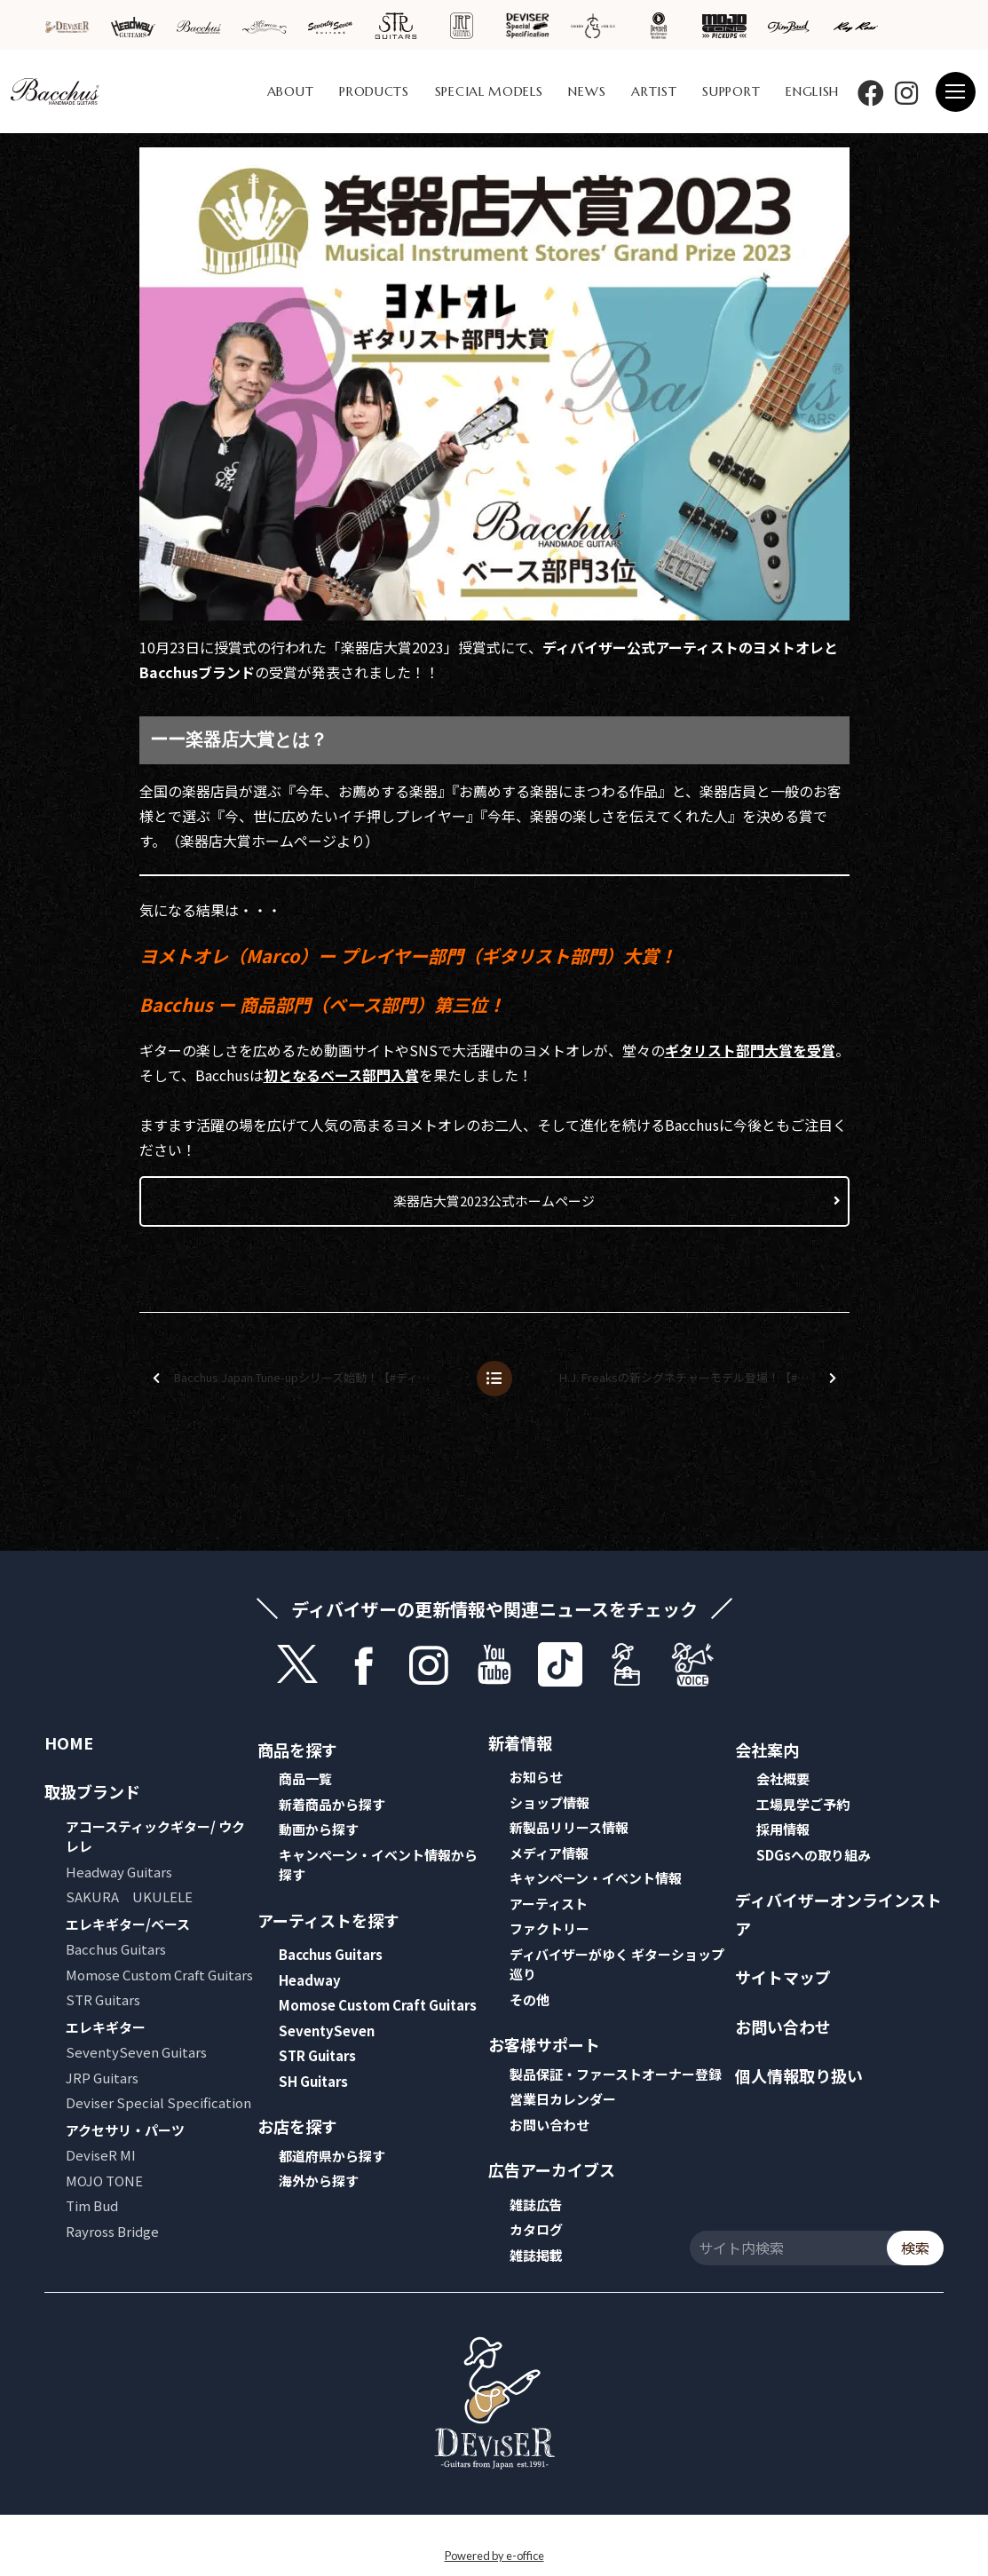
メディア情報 (549, 1853)
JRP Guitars (102, 2077)
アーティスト (549, 1903)
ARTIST (653, 91)
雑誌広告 (536, 2204)
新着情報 (520, 1742)
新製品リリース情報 (569, 1827)
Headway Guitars (119, 1871)
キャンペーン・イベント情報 (596, 1878)
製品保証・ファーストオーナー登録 (616, 2074)
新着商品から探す (332, 1804)
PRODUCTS (374, 91)
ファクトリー (549, 1928)
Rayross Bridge (112, 2231)
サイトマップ (783, 1976)
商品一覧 (305, 1778)
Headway (310, 1980)
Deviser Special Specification (158, 2102)
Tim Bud (92, 2205)
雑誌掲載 (536, 2255)
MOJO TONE (104, 2180)
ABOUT (290, 91)
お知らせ (536, 1776)
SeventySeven (327, 2030)
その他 (529, 1999)
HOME (68, 1742)
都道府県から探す (332, 2155)
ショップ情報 (549, 1802)
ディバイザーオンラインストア (838, 1914)
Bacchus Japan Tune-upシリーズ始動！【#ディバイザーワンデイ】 (307, 1378)
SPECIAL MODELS (489, 91)
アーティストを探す (328, 1920)
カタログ (536, 2229)
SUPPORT (731, 91)
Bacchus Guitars (116, 1949)
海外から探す (319, 2180)
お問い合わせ (549, 2124)
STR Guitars (103, 1999)
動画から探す (319, 1829)
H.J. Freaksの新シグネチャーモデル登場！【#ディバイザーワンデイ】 (703, 1378)
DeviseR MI (101, 2154)
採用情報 (783, 1829)
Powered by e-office (494, 2555)
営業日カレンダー (563, 2099)
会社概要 (783, 1778)
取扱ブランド (92, 1791)
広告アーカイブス (551, 2169)
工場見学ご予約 (803, 1804)
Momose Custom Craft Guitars (159, 1974)
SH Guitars (313, 2081)
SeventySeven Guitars (136, 2052)
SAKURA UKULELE (129, 1896)
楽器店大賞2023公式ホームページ (494, 1200)
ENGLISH (812, 91)
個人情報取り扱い (799, 2075)
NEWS (586, 91)
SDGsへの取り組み (813, 1854)
